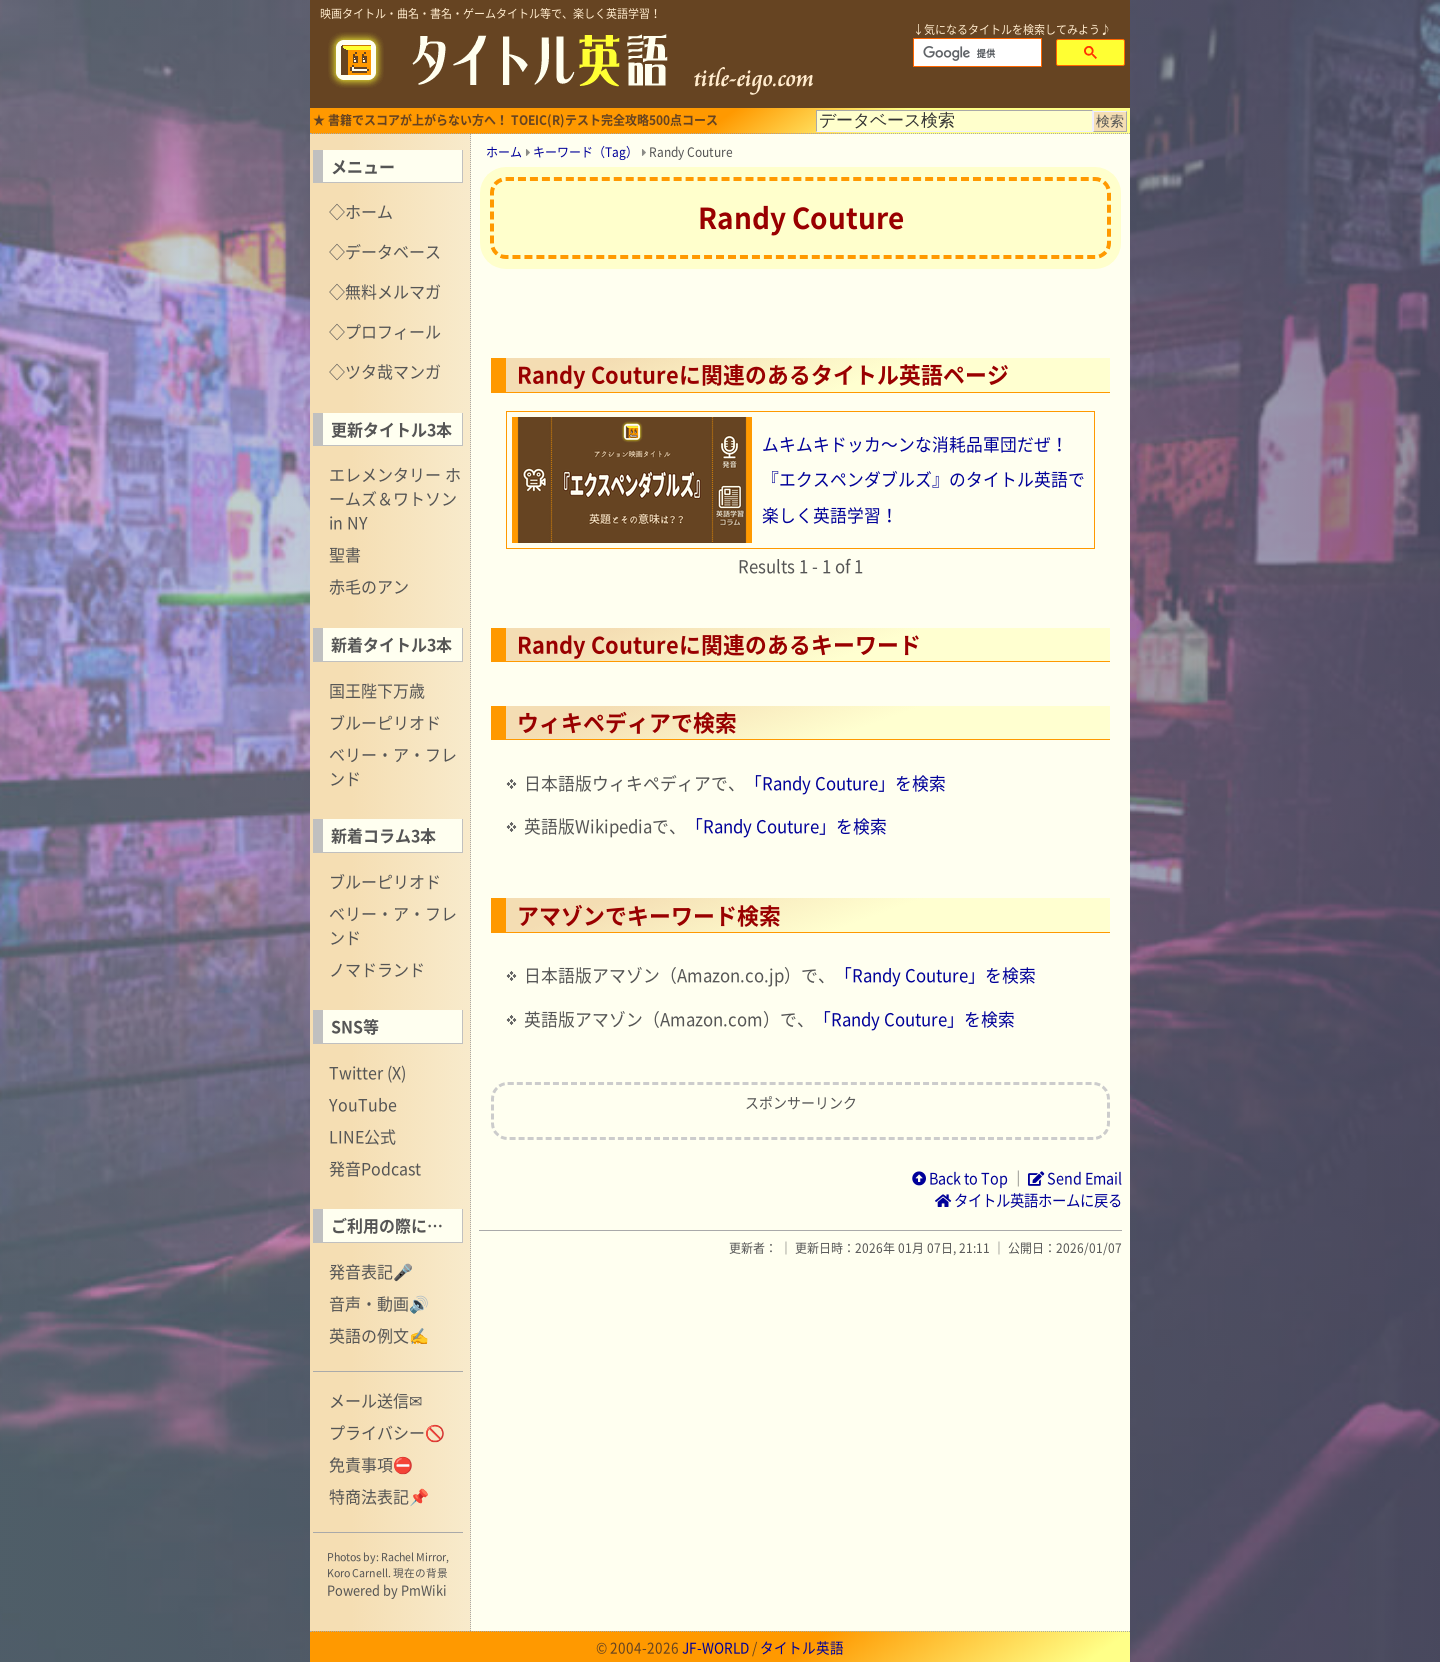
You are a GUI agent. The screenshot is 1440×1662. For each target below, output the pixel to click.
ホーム (504, 152)
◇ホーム (361, 211)
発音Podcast (375, 1168)
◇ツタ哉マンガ (385, 371)
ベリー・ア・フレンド (393, 766)
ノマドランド (377, 969)
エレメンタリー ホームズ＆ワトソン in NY (395, 498)
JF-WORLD (715, 1647)
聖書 (345, 554)
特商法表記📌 (379, 1496)
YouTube (363, 1104)
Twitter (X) (367, 1072)
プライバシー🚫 (387, 1432)
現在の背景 (420, 1572)
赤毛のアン (369, 586)
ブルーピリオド (385, 722)
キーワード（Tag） (585, 152)
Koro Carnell (357, 1572)
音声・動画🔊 (379, 1303)
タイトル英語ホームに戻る (1028, 1200)
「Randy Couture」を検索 (845, 783)
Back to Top (960, 1178)
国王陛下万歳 (377, 690)
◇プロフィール (385, 331)
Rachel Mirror (413, 1556)
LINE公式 (362, 1136)
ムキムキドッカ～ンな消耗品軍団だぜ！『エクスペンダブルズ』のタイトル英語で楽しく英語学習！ (923, 479)
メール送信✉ (375, 1400)
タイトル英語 (802, 1647)
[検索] (975, 53)
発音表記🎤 (371, 1271)
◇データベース (385, 251)
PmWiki (424, 1589)
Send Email (1075, 1178)
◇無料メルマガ (385, 291)
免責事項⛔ (371, 1464)
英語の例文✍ (379, 1335)
